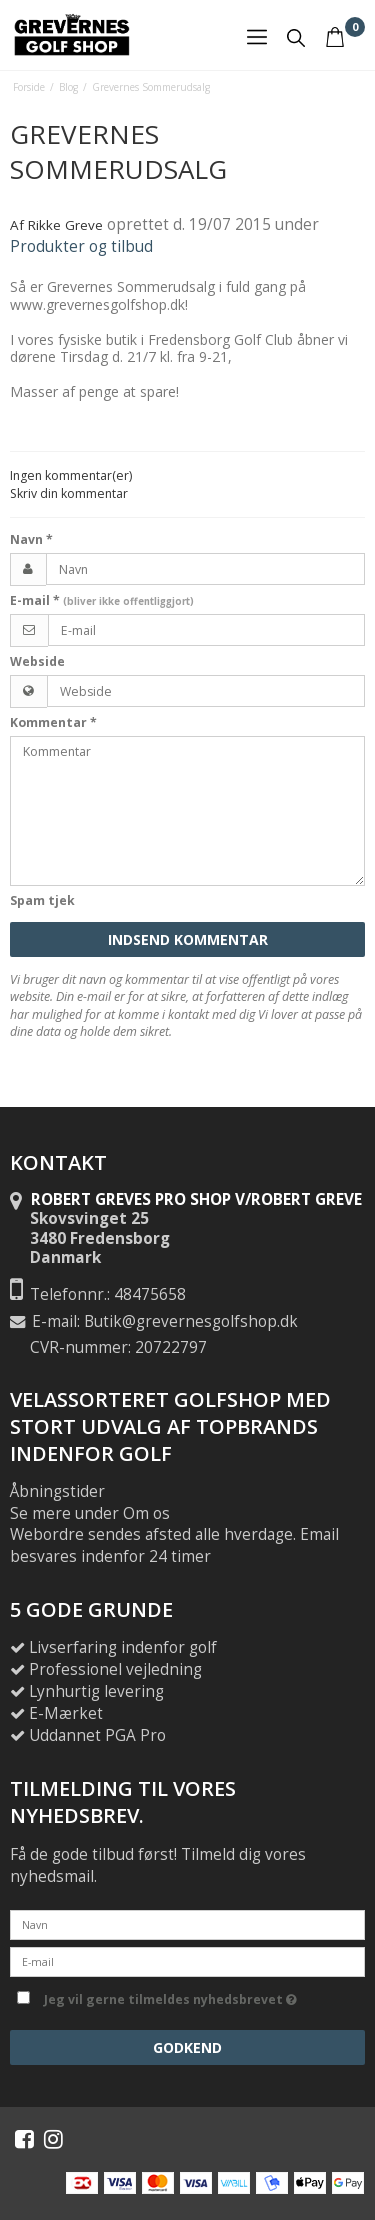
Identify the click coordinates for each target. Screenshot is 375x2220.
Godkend (187, 2047)
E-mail (102, 600)
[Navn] (187, 1923)
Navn (31, 539)
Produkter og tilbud (81, 246)
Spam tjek (42, 900)
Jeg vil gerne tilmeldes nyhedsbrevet (201, 1996)
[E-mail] (187, 1960)
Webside (37, 661)
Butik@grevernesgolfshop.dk (191, 1321)
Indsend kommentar (188, 939)
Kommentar (53, 722)
